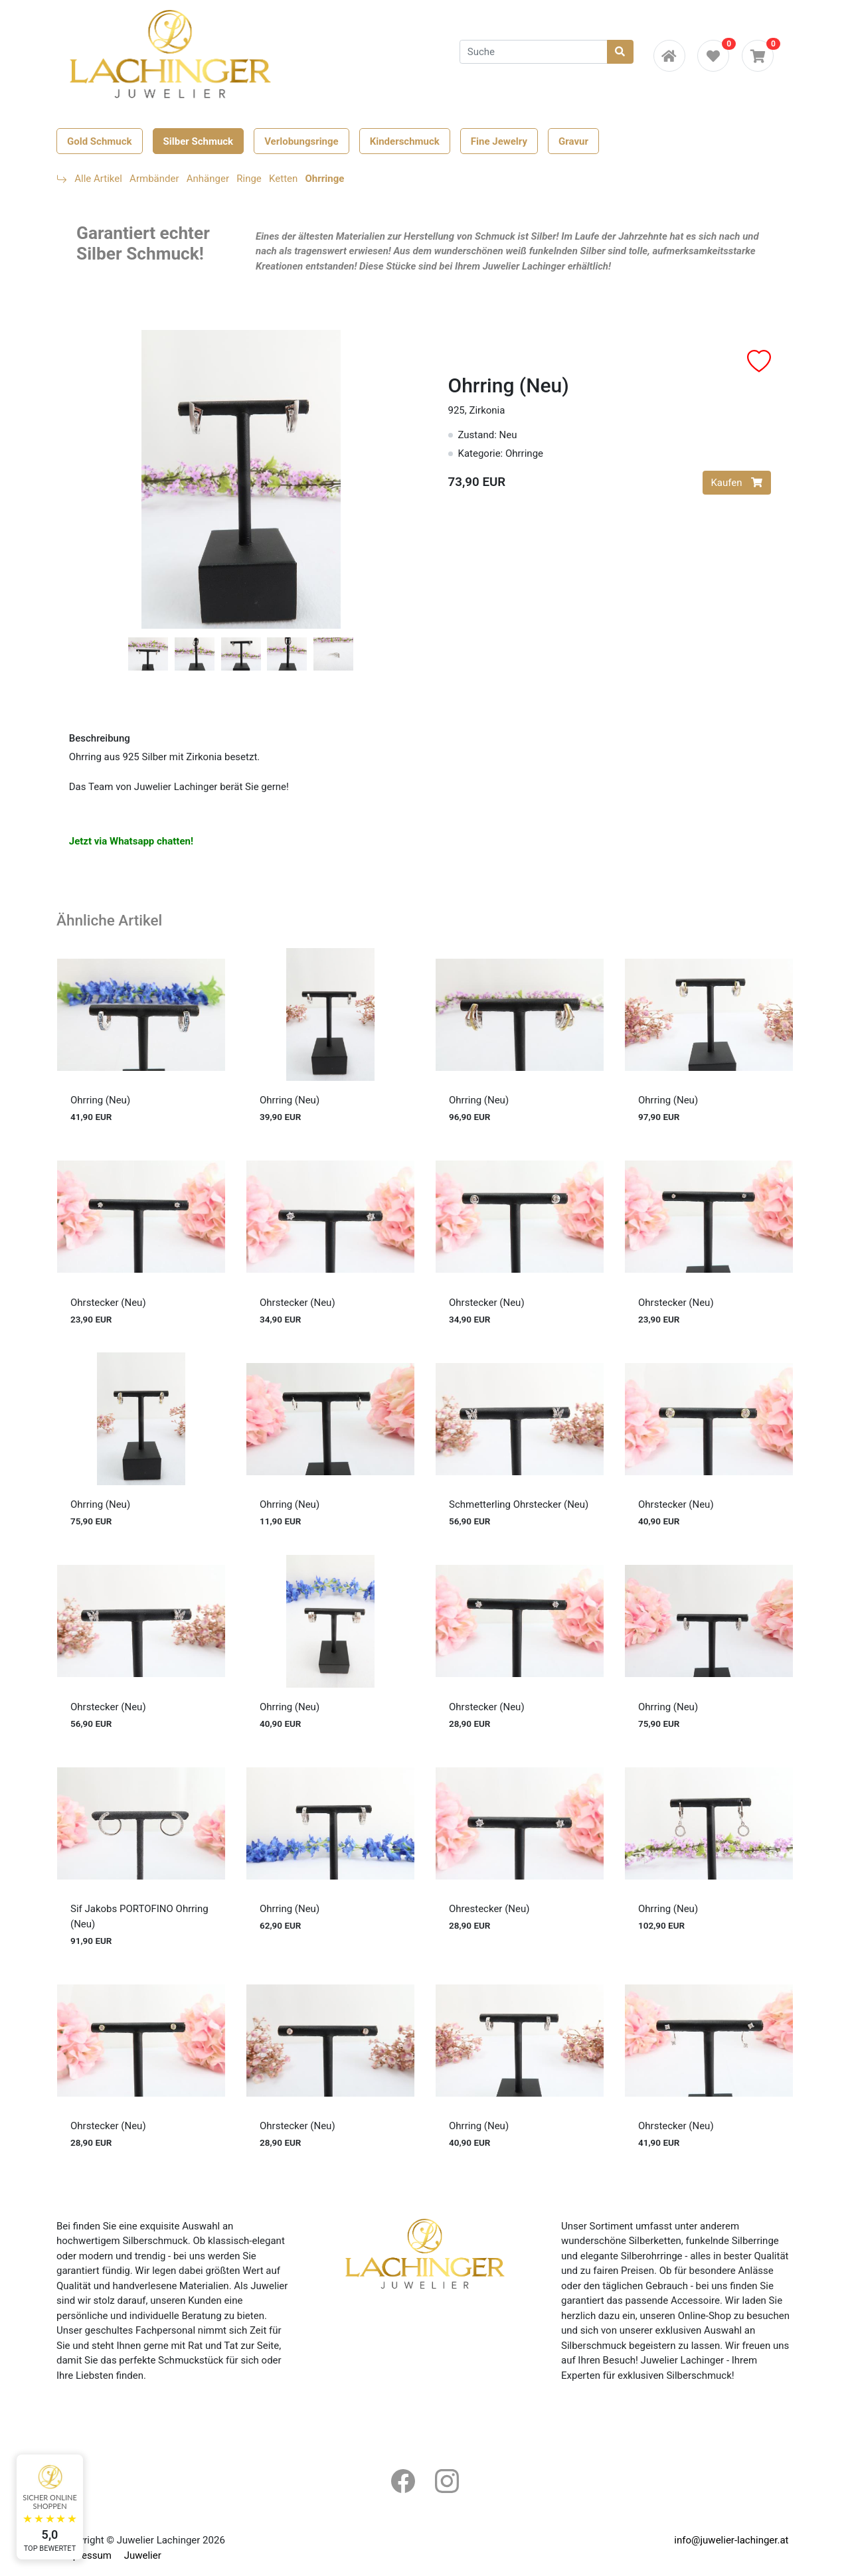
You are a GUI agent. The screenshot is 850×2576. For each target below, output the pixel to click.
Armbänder (154, 179)
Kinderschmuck (405, 141)
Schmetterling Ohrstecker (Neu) (518, 1504)
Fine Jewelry (499, 141)
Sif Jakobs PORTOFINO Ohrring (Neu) (139, 1916)
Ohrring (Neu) (100, 1100)
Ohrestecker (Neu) (489, 1909)
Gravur (573, 141)
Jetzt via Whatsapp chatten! (131, 841)
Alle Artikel (98, 179)
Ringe (249, 179)
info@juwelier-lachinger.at (731, 2540)
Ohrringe (325, 179)
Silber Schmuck (198, 141)
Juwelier (142, 2555)
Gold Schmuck (99, 141)
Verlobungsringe (301, 141)
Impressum (87, 2555)
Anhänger (208, 179)
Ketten (283, 179)
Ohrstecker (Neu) (108, 1303)
